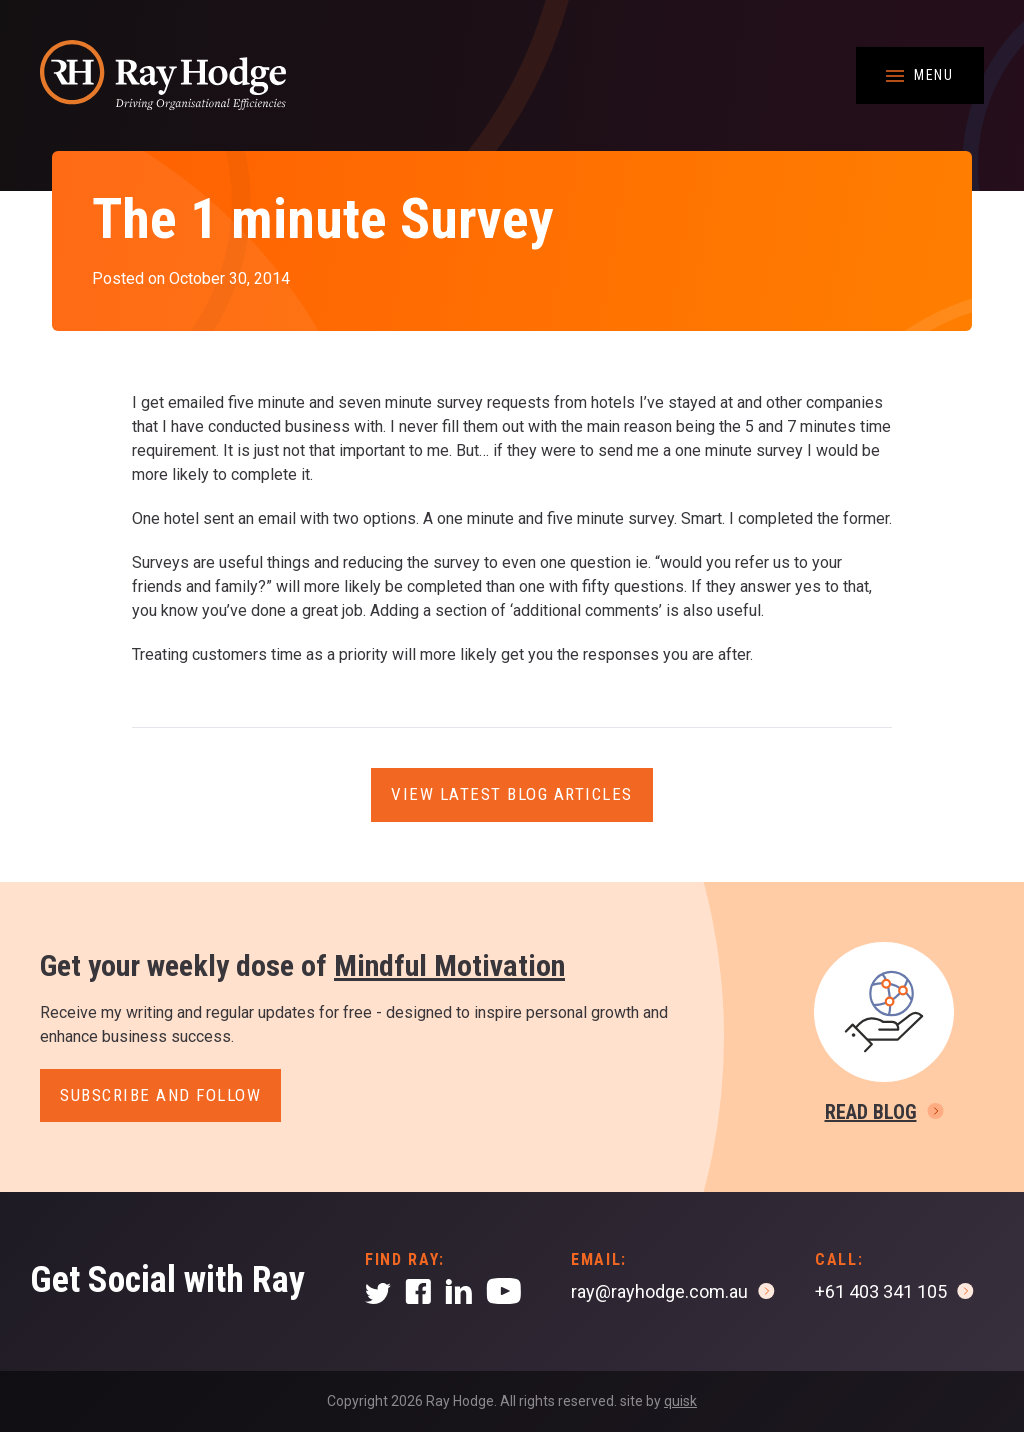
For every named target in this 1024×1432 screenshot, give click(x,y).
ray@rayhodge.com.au (659, 1291)
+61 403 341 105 (881, 1291)
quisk (680, 1401)
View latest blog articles (512, 794)
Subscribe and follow (160, 1095)
